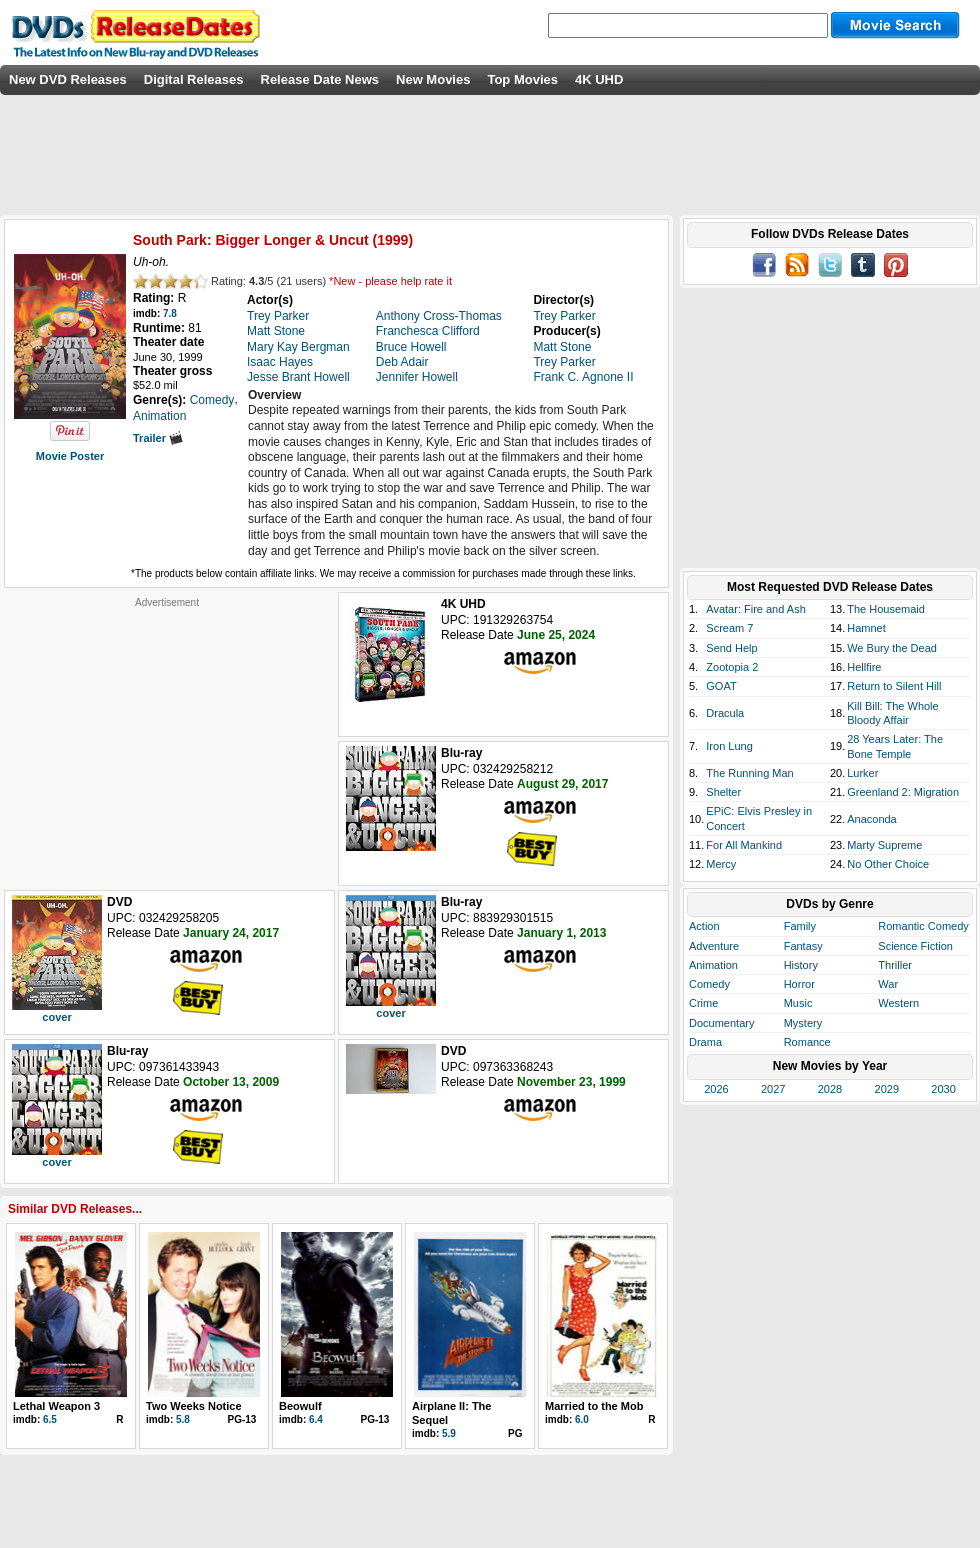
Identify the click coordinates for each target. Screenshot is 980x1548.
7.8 (170, 313)
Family (800, 926)
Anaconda (872, 819)
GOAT (721, 686)
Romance (807, 1042)
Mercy (721, 864)
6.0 (582, 1419)
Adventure (714, 946)
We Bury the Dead (892, 648)
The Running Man (749, 773)
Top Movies (522, 79)
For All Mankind (744, 845)
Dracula (725, 713)
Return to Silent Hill (894, 686)
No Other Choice (888, 864)
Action (704, 926)
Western (898, 1003)
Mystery (803, 1023)
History (801, 965)
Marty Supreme (884, 845)
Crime (703, 1003)
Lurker (862, 773)
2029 (887, 1089)
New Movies (433, 79)
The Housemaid (886, 609)
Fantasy (803, 946)
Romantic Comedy (923, 926)
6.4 (316, 1419)
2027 (773, 1089)
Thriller (895, 965)
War (888, 984)
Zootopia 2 (732, 667)
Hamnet (866, 628)
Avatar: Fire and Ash (755, 609)
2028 (830, 1089)
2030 (943, 1089)
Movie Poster (70, 456)
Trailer (158, 438)
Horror (799, 984)
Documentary (721, 1023)
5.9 (449, 1433)
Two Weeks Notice (194, 1406)
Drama (705, 1042)
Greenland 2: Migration (903, 792)
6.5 (50, 1419)
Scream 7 (729, 628)
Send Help (731, 648)
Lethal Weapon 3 (56, 1406)
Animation (713, 965)
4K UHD (599, 79)
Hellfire (864, 667)
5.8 (183, 1419)
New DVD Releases (68, 79)
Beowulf (300, 1406)
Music (798, 1003)
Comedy (709, 984)
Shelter (723, 792)
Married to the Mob (594, 1406)
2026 (716, 1089)
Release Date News (320, 79)
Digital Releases (194, 79)
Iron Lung (729, 746)
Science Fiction (915, 946)
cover (56, 1017)
